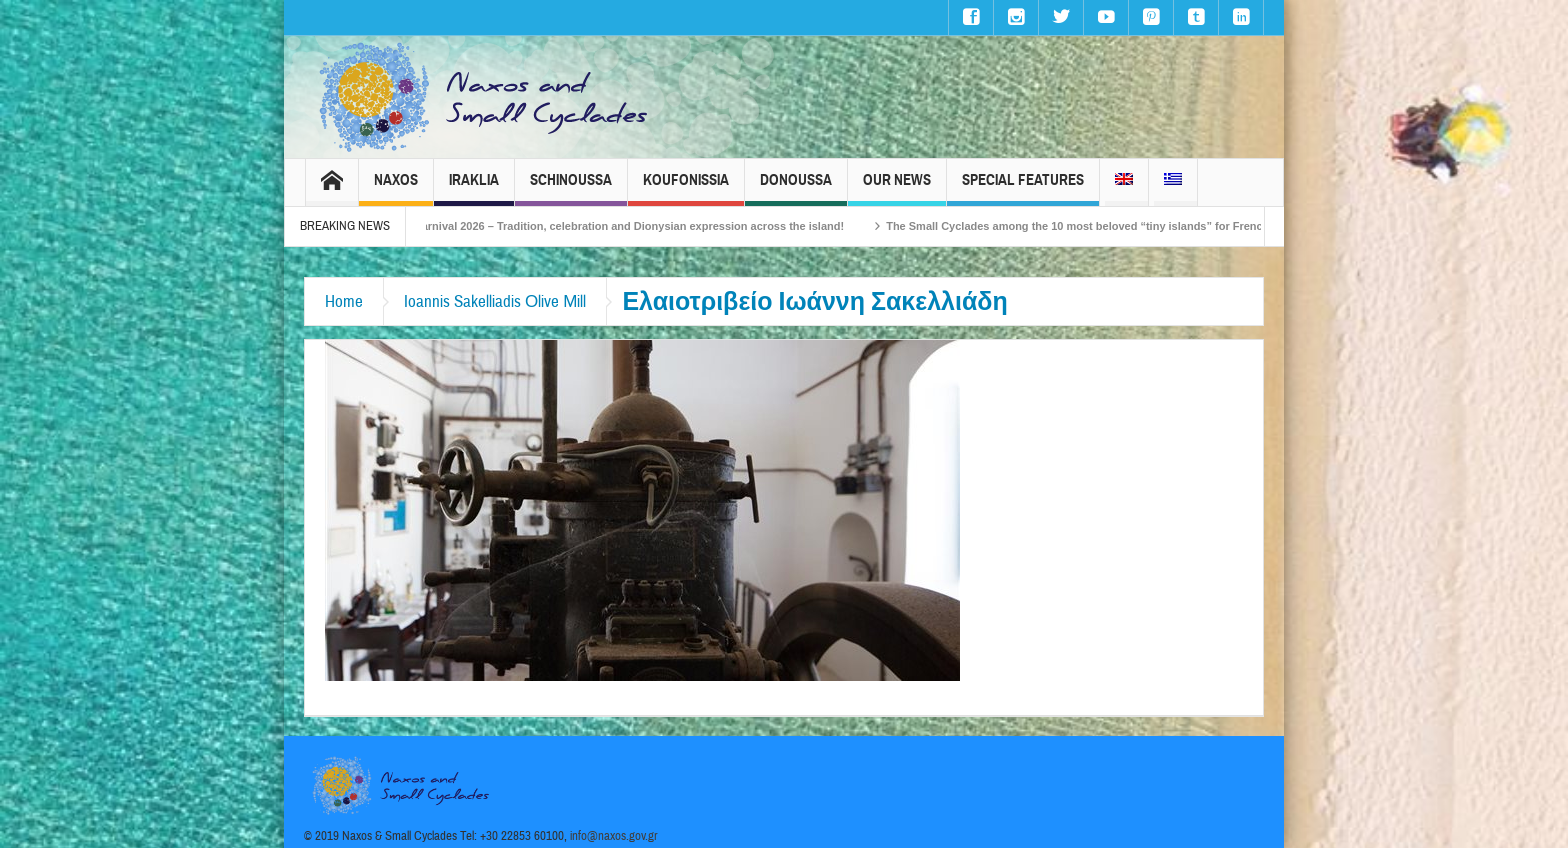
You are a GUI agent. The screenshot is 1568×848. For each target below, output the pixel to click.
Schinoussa (571, 188)
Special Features (1023, 188)
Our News (897, 188)
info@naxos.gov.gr (614, 836)
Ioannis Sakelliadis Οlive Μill (495, 301)
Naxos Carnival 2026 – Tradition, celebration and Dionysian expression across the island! (620, 226)
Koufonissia (686, 188)
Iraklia (474, 188)
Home (344, 301)
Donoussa (796, 188)
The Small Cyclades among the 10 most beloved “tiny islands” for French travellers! (1115, 226)
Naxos (396, 188)
